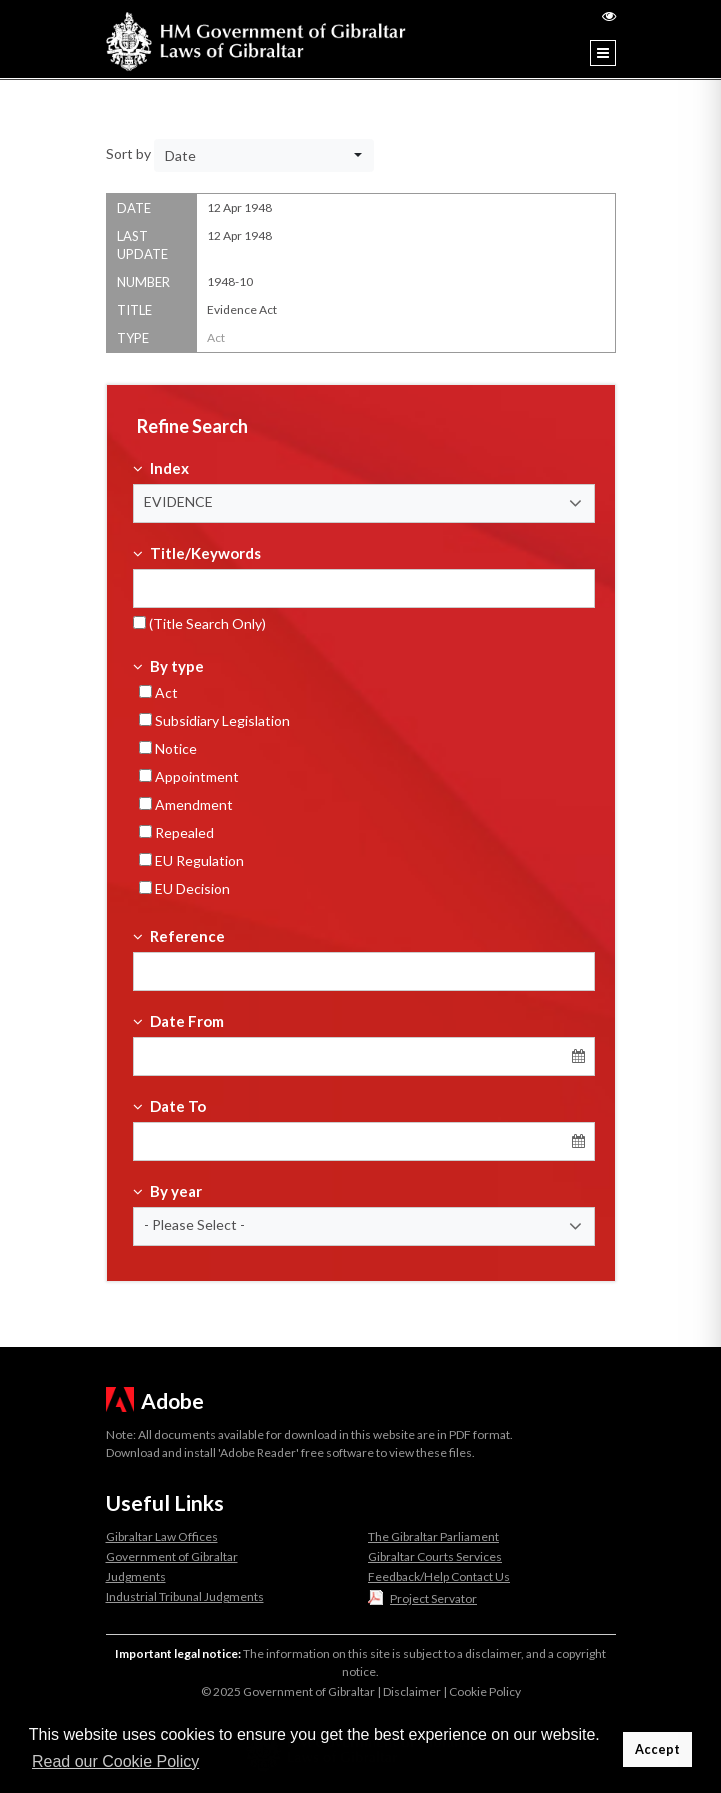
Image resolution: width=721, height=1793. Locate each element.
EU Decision (184, 888)
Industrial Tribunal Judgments (185, 1596)
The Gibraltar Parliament (433, 1536)
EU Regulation (191, 860)
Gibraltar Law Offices (162, 1536)
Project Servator (433, 1598)
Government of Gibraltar (172, 1556)
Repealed (176, 832)
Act (158, 692)
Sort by (128, 153)
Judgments (136, 1576)
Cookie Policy (485, 1691)
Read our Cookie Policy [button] (115, 1761)
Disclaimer (412, 1691)
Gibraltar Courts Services (435, 1556)
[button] (364, 503)
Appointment (189, 776)
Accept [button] (657, 1749)
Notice (168, 748)
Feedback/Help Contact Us (439, 1576)
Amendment (186, 804)
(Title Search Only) (199, 623)
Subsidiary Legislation (214, 720)
